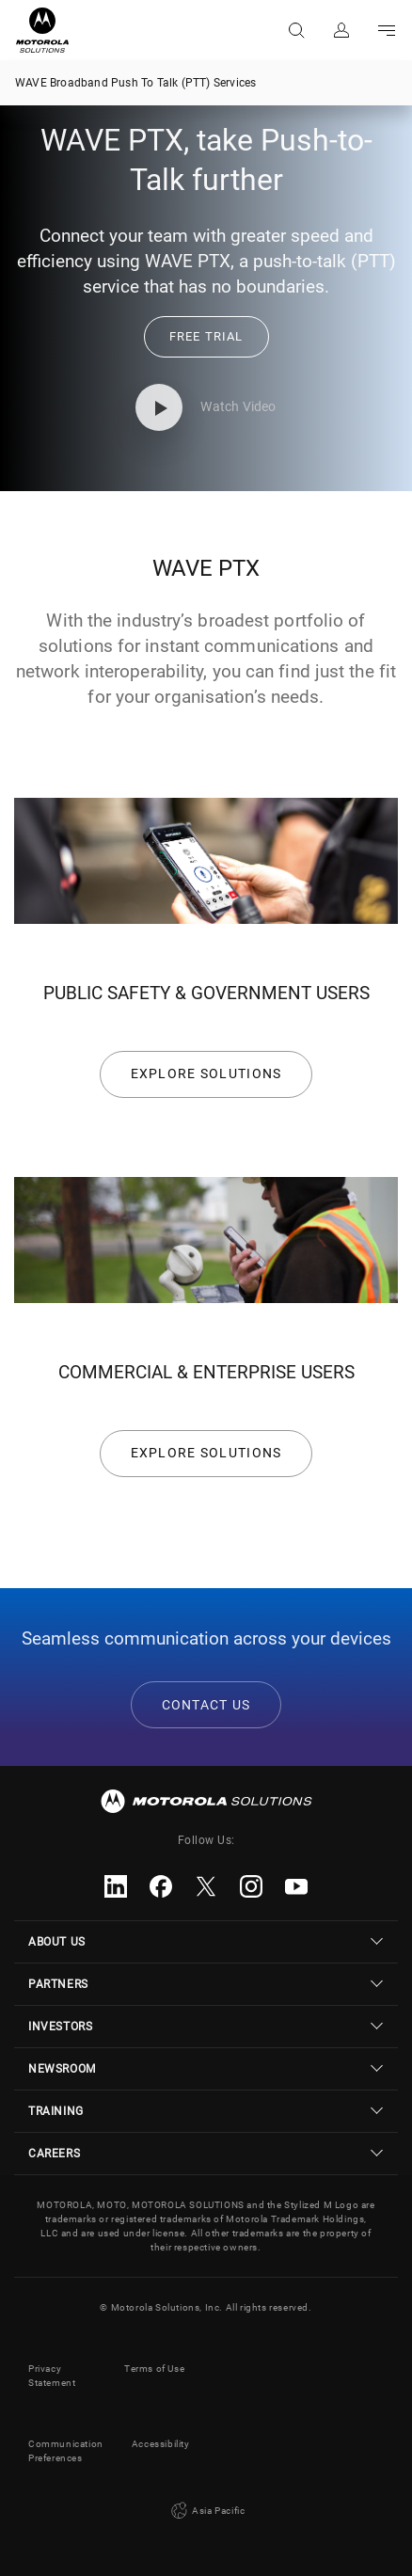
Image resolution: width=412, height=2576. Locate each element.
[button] (206, 337)
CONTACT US (206, 1704)
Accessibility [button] (161, 2444)
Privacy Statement (51, 2375)
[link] (206, 335)
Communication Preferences (65, 2451)
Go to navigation (386, 30)
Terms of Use (154, 2368)
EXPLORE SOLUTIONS (206, 1073)
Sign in (341, 30)
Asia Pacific (206, 2511)
